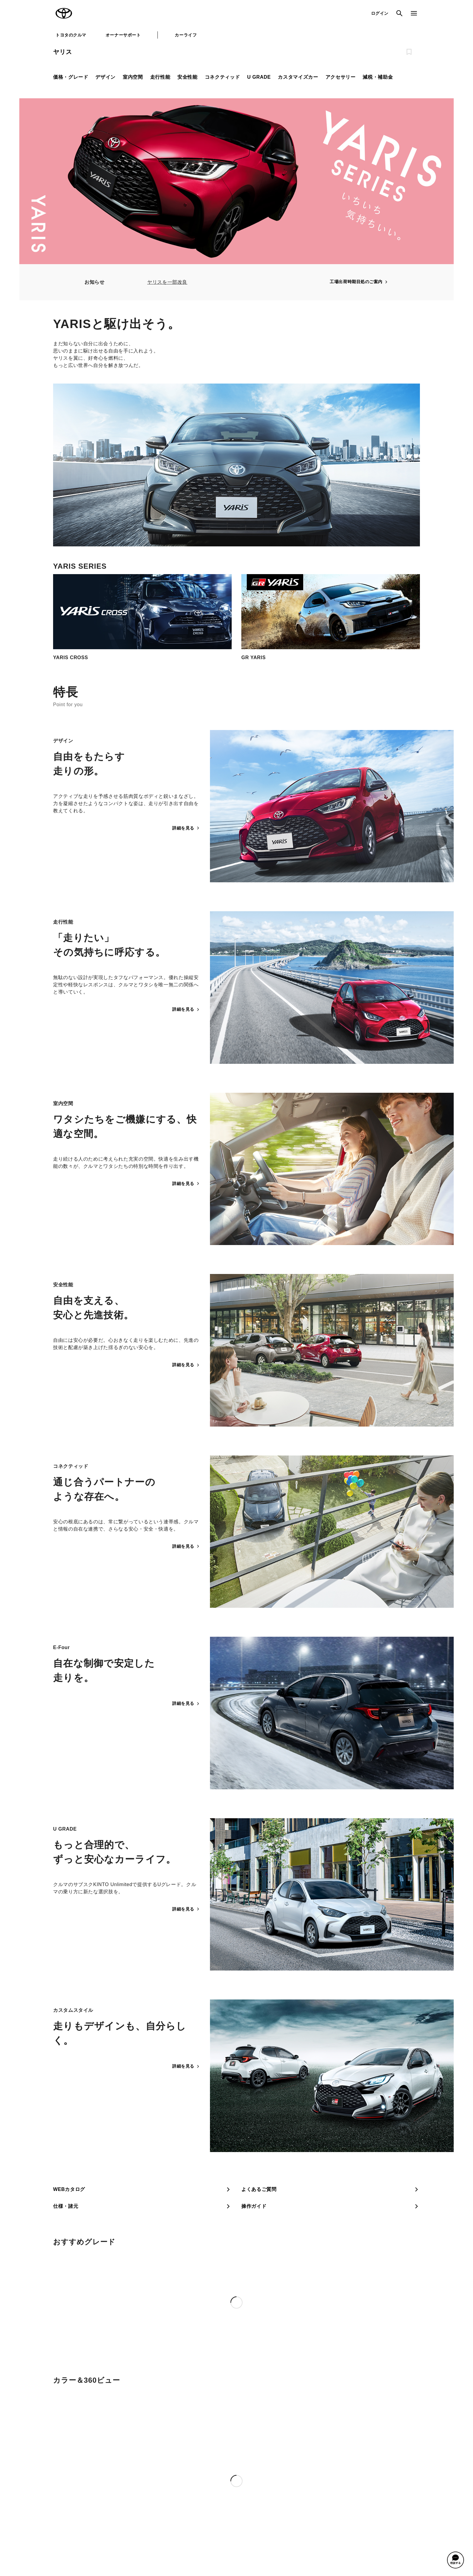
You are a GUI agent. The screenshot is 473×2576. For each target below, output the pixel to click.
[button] (455, 2560)
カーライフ (186, 35)
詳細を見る (186, 828)
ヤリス (62, 52)
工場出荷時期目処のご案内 (359, 281)
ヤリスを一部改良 (167, 282)
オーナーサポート (123, 35)
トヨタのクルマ (71, 35)
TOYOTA (64, 13)
